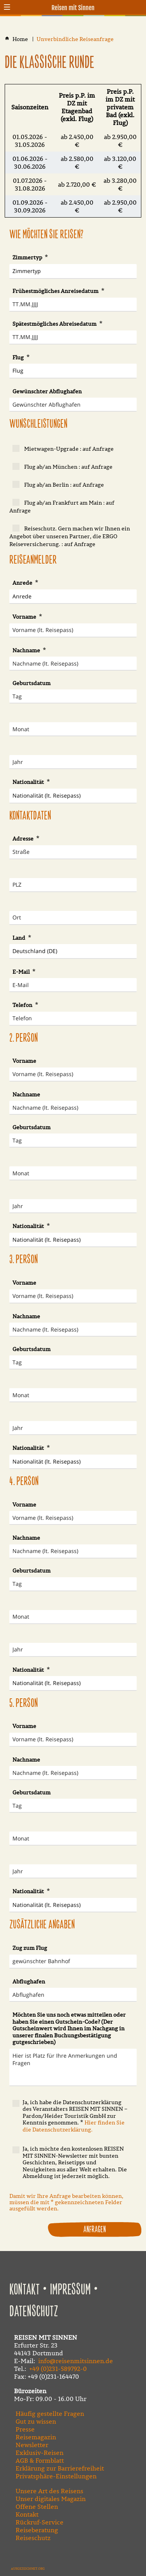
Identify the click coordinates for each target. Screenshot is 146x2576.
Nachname (26, 650)
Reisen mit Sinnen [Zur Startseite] (73, 8)
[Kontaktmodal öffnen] (139, 7)
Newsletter (32, 2445)
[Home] (20, 39)
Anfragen (94, 2229)
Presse (25, 2429)
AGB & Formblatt (40, 2460)
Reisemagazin (36, 2437)
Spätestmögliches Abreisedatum (55, 323)
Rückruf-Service (39, 2522)
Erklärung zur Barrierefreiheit (60, 2468)
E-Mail (21, 971)
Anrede (22, 582)
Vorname (24, 616)
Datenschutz (33, 2311)
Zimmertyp (27, 257)
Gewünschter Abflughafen (47, 391)
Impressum (70, 2290)
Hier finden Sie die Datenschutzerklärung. (74, 2125)
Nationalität (28, 781)
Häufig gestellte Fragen (50, 2413)
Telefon (22, 1005)
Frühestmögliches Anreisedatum (56, 291)
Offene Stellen (37, 2506)
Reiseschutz (33, 2538)
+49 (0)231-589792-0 (58, 2368)
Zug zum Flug (29, 1947)
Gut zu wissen (36, 2421)
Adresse (23, 838)
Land (19, 937)
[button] (7, 7)
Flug (18, 357)
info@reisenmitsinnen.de (75, 2361)
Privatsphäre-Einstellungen (56, 2476)
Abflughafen (28, 1981)
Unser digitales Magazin (51, 2499)
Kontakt (24, 2290)
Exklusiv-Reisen (39, 2452)
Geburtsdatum (31, 683)
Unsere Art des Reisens (49, 2491)
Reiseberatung (37, 2530)
